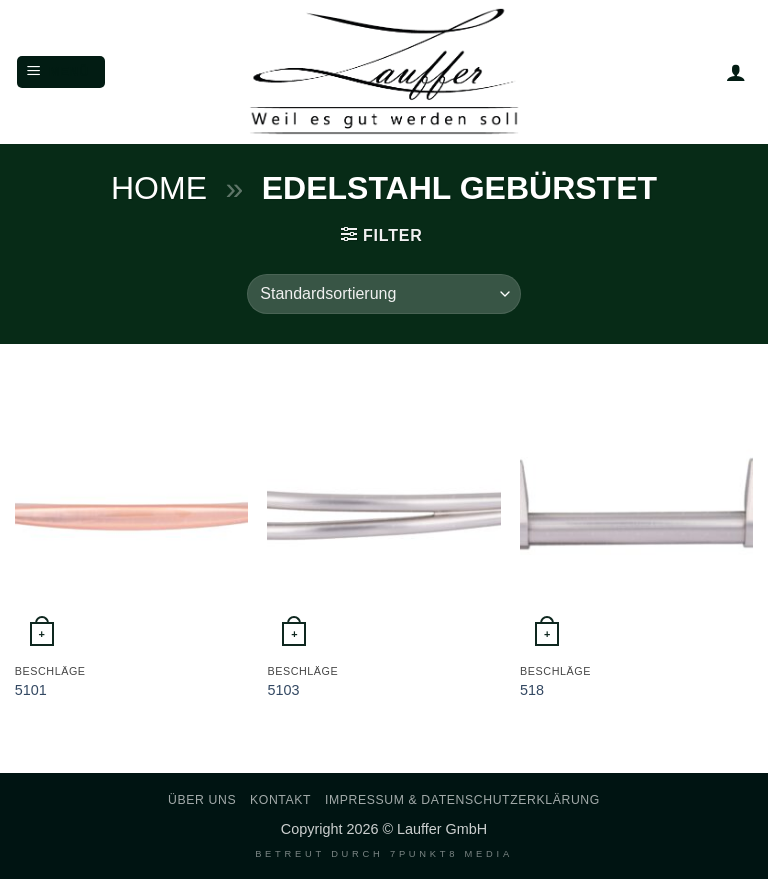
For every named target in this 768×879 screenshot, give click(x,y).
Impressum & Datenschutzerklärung (462, 800)
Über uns (202, 800)
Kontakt (280, 800)
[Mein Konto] (736, 72)
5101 (31, 690)
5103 (283, 690)
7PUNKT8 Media (451, 854)
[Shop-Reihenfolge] (383, 294)
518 (532, 690)
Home (159, 188)
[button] (61, 72)
